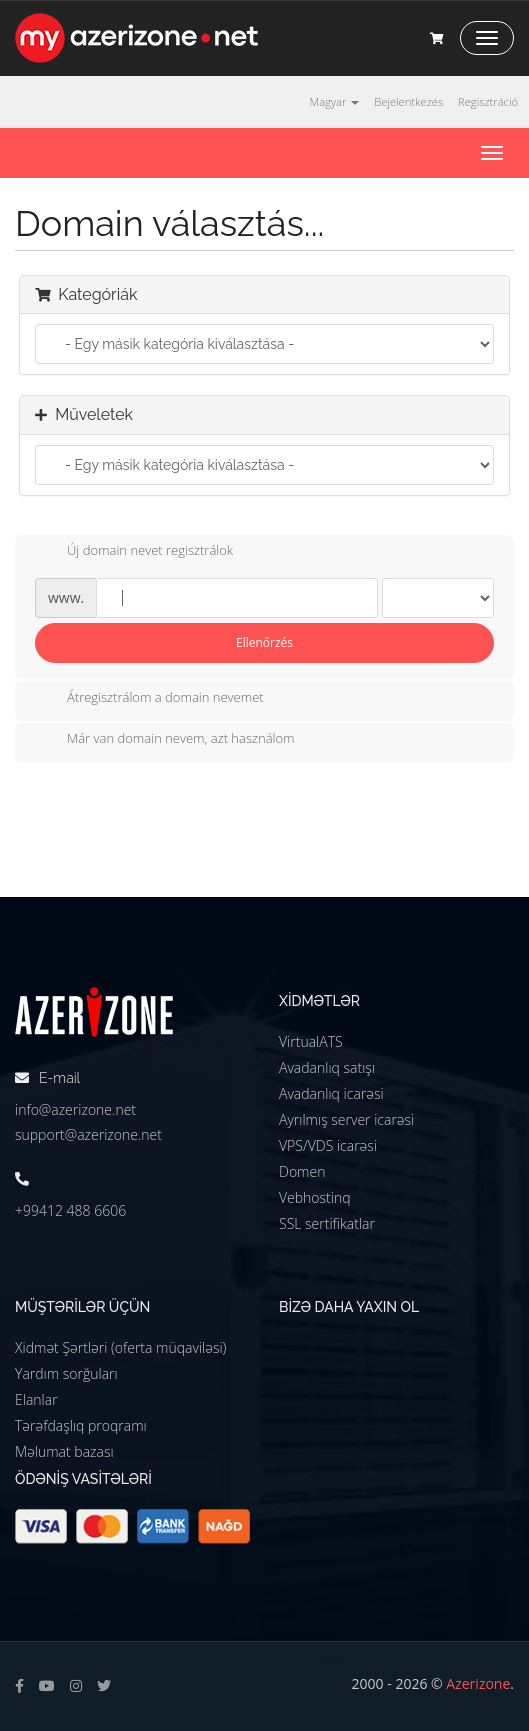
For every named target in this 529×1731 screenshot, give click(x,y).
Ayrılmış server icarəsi (346, 1119)
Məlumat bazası (64, 1451)
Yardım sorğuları (66, 1373)
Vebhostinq (315, 1197)
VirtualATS (311, 1041)
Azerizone (478, 1683)
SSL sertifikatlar (327, 1223)
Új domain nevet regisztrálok (134, 552)
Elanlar (36, 1399)
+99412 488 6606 (70, 1210)
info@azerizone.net (75, 1109)
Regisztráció (488, 101)
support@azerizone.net (88, 1134)
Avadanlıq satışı (327, 1067)
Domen (302, 1171)
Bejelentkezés (408, 101)
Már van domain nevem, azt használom (165, 740)
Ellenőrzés (264, 642)
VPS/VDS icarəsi (328, 1145)
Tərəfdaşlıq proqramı (81, 1425)
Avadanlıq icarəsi (331, 1093)
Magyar (335, 101)
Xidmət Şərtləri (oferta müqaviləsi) (120, 1347)
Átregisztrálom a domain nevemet (149, 699)
